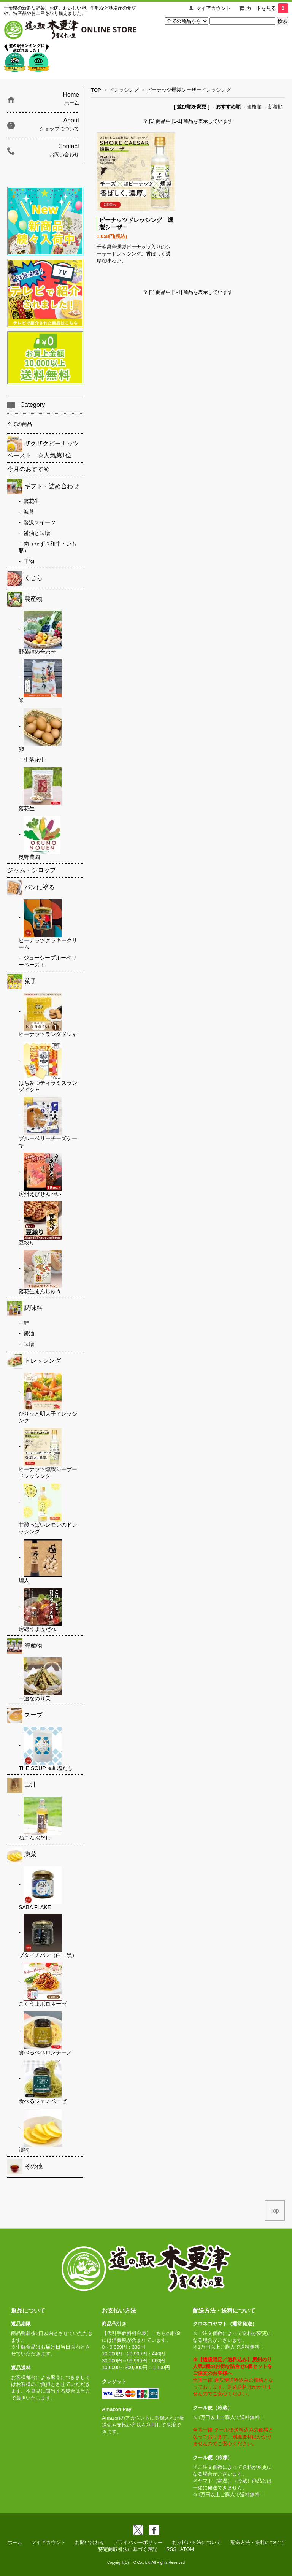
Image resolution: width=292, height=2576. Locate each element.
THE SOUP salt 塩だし (46, 1749)
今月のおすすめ (28, 469)
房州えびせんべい (40, 1175)
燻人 (40, 1561)
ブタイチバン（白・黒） (48, 1936)
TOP (96, 90)
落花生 (32, 501)
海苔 (29, 512)
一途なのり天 (40, 1679)
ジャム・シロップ (31, 870)
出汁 (21, 1785)
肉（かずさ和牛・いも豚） (48, 547)
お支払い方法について (196, 2542)
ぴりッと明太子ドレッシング (48, 1398)
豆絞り (40, 1223)
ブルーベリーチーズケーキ (48, 1122)
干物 (29, 561)
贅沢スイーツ (40, 522)
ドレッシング (124, 90)
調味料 (25, 1308)
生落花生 (34, 760)
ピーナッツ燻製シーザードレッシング (189, 90)
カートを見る (267, 8)
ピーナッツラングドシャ (48, 1015)
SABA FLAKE (40, 1888)
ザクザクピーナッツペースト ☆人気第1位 (43, 447)
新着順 (275, 107)
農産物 (25, 599)
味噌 (29, 1344)
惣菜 (21, 1854)
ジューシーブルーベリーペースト (48, 961)
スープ (25, 1715)
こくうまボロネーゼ (43, 1985)
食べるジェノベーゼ (43, 2082)
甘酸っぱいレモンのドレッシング (48, 1509)
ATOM (187, 2549)
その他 (25, 2166)
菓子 (21, 981)
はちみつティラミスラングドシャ (48, 1067)
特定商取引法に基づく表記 (127, 2549)
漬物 (40, 2131)
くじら (25, 578)
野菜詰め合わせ (40, 633)
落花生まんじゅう (40, 1272)
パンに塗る (31, 887)
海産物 (25, 1646)
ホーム (14, 2542)
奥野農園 (39, 838)
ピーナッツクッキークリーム (48, 924)
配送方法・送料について (257, 2542)
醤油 (29, 1333)
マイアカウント (213, 8)
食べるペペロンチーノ (45, 2033)
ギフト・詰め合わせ (43, 486)
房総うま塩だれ (40, 1610)
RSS (171, 2549)
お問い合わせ (90, 2542)
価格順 (254, 107)
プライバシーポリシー (138, 2542)
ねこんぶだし (40, 1819)
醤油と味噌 (37, 533)
